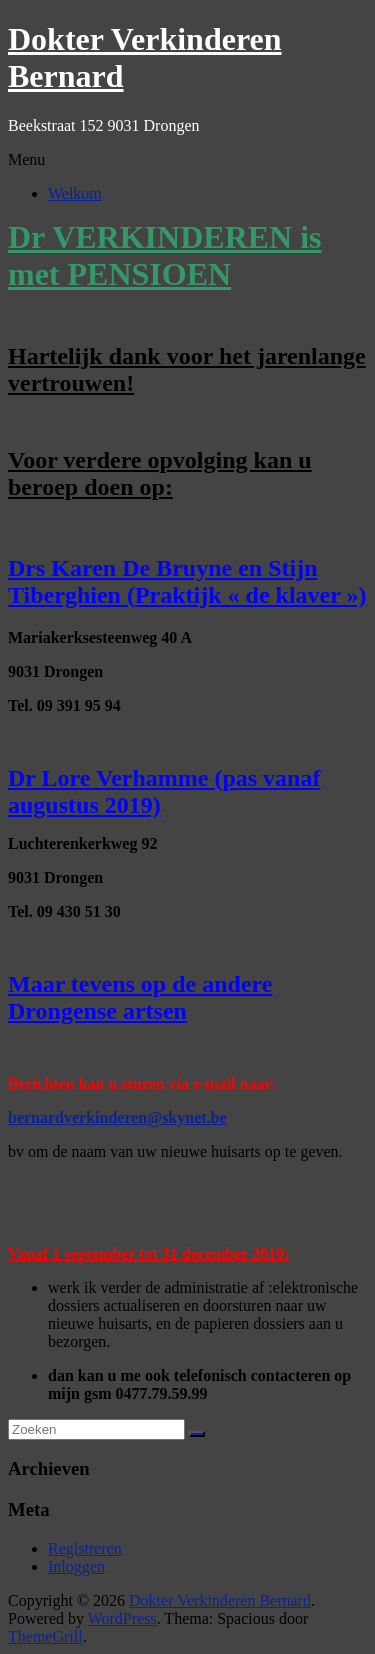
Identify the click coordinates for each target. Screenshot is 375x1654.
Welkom (75, 193)
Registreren (85, 1548)
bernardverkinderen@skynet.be (117, 1117)
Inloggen (76, 1566)
